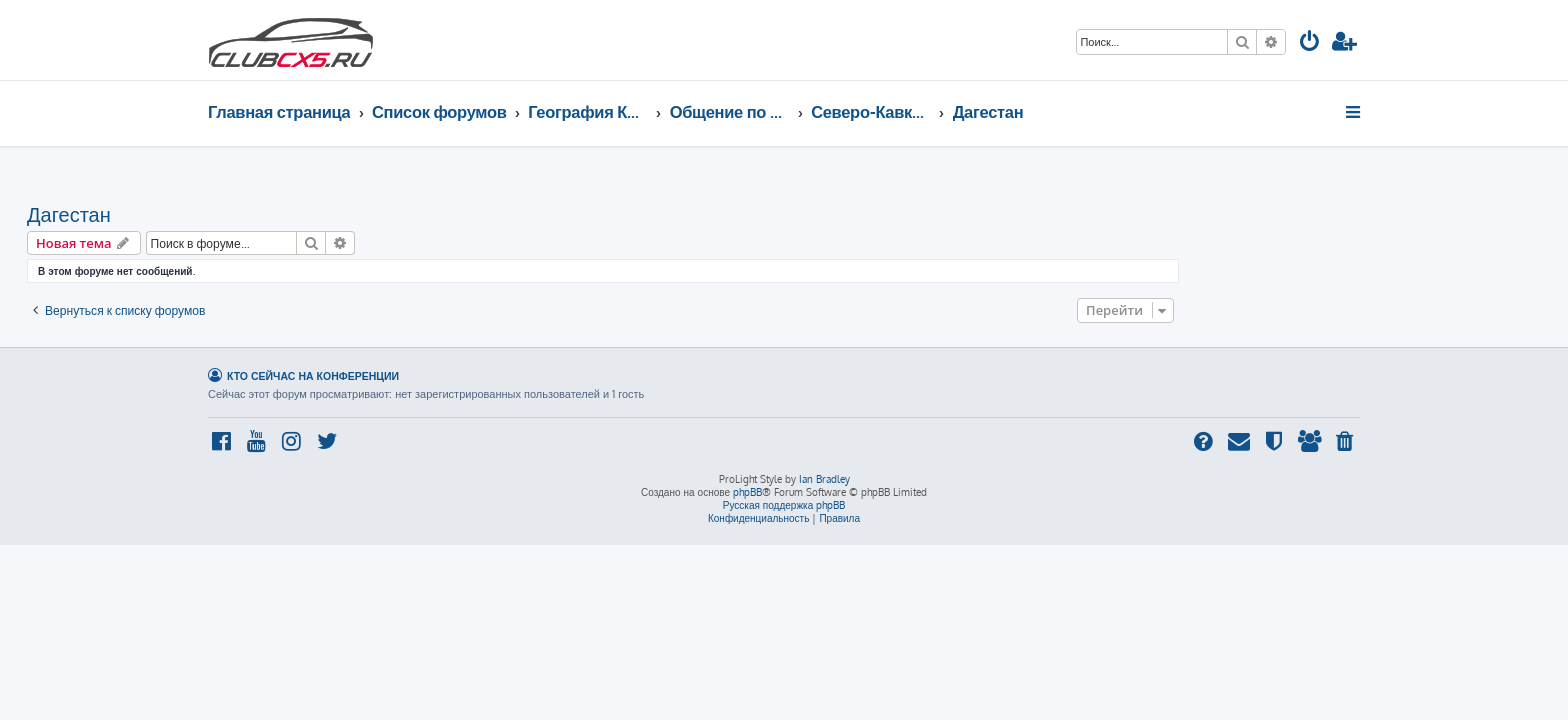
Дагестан (250, 214)
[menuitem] (1310, 43)
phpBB (747, 492)
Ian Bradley (824, 479)
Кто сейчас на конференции (313, 375)
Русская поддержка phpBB (784, 505)
